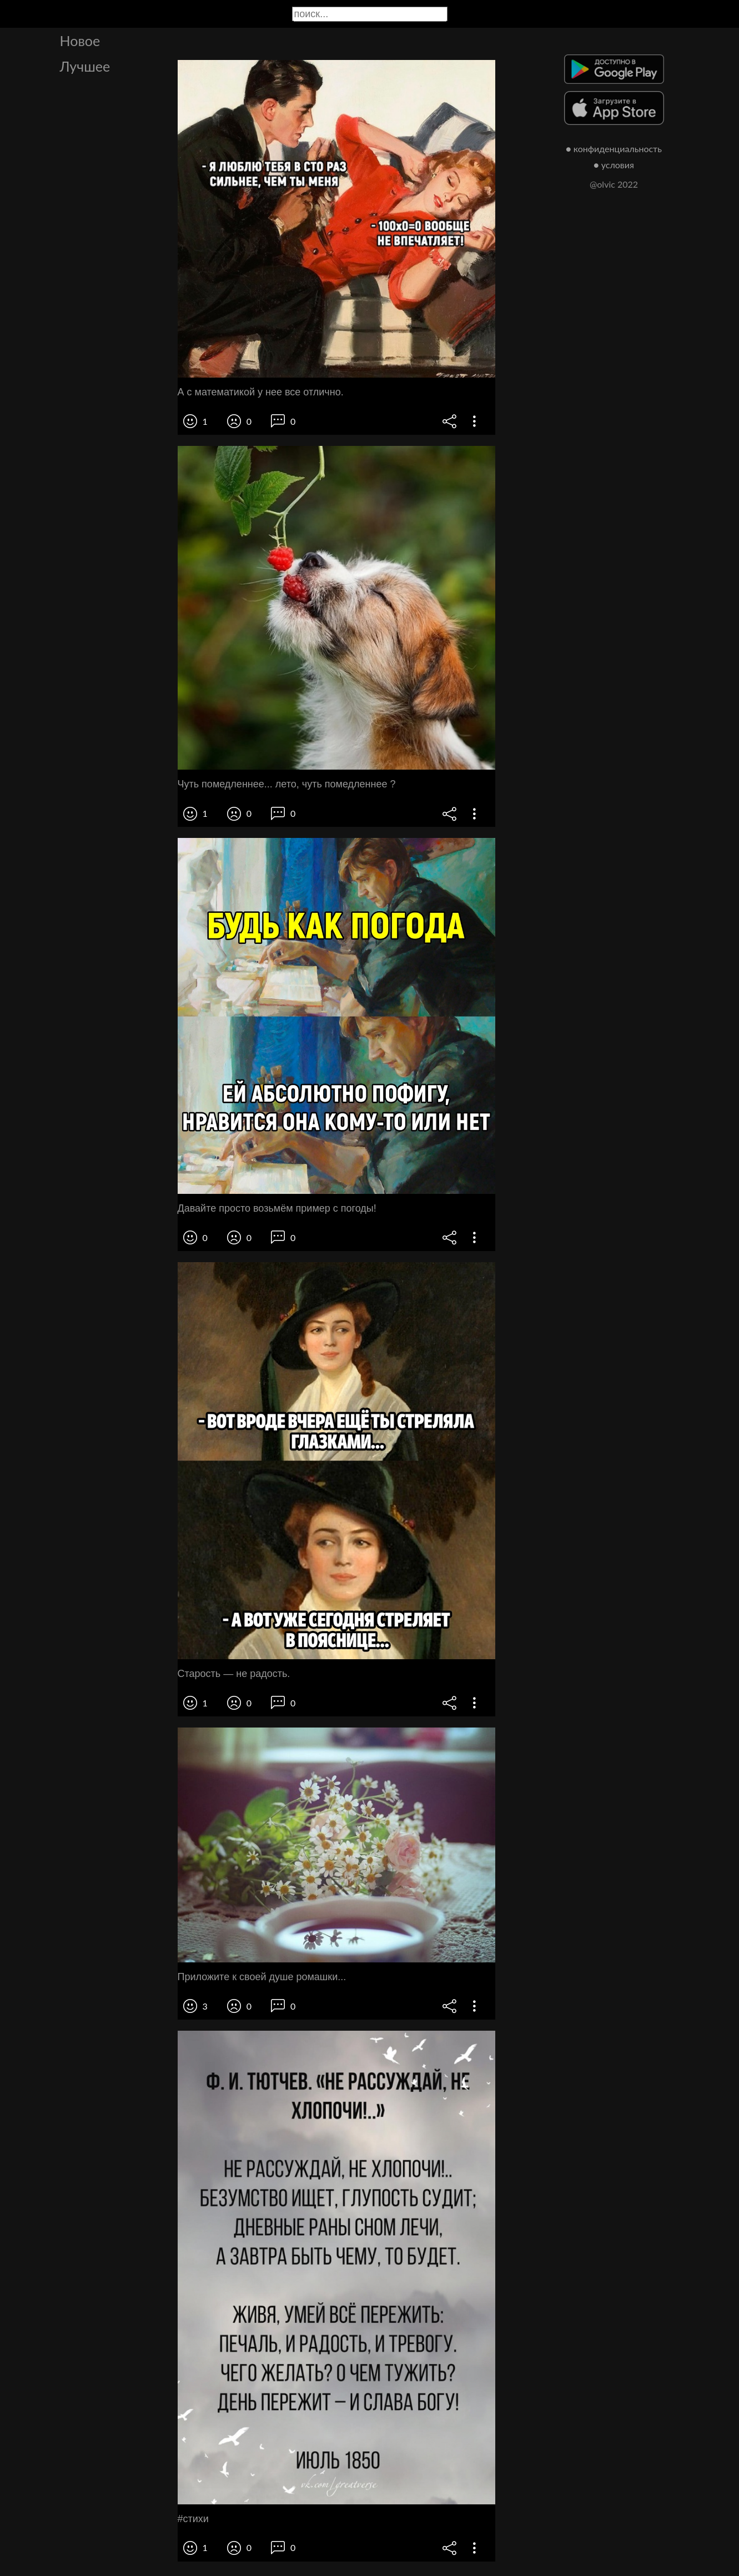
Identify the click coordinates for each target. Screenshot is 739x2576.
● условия (614, 164)
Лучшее (85, 66)
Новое (80, 40)
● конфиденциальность (614, 148)
